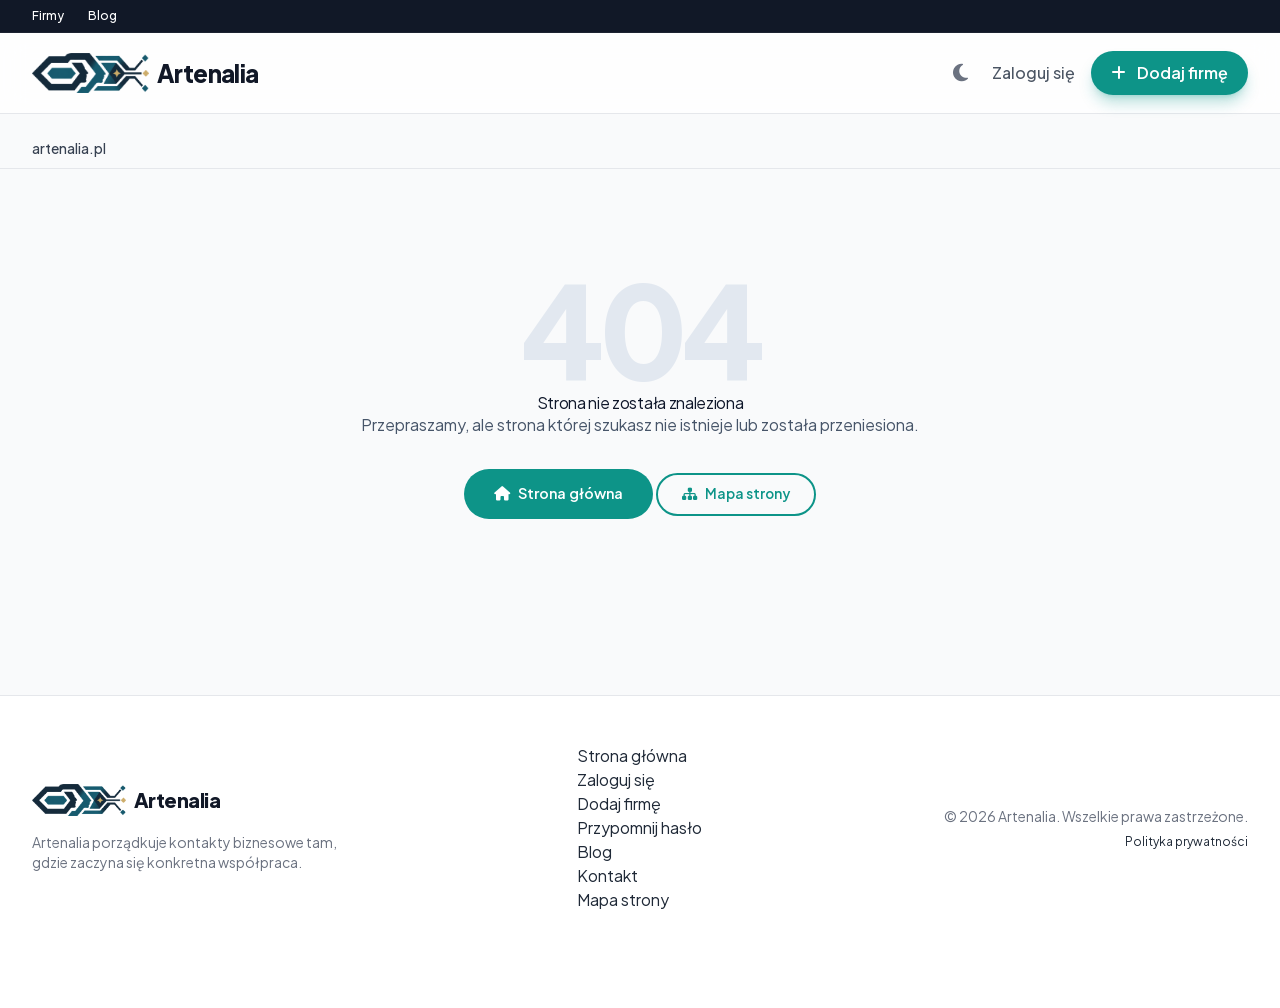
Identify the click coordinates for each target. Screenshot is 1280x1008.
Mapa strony (736, 493)
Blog (102, 15)
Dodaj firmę (1169, 72)
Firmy (48, 15)
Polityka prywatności (1186, 841)
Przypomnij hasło (639, 827)
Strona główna (558, 493)
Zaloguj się (1033, 72)
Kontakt (607, 875)
